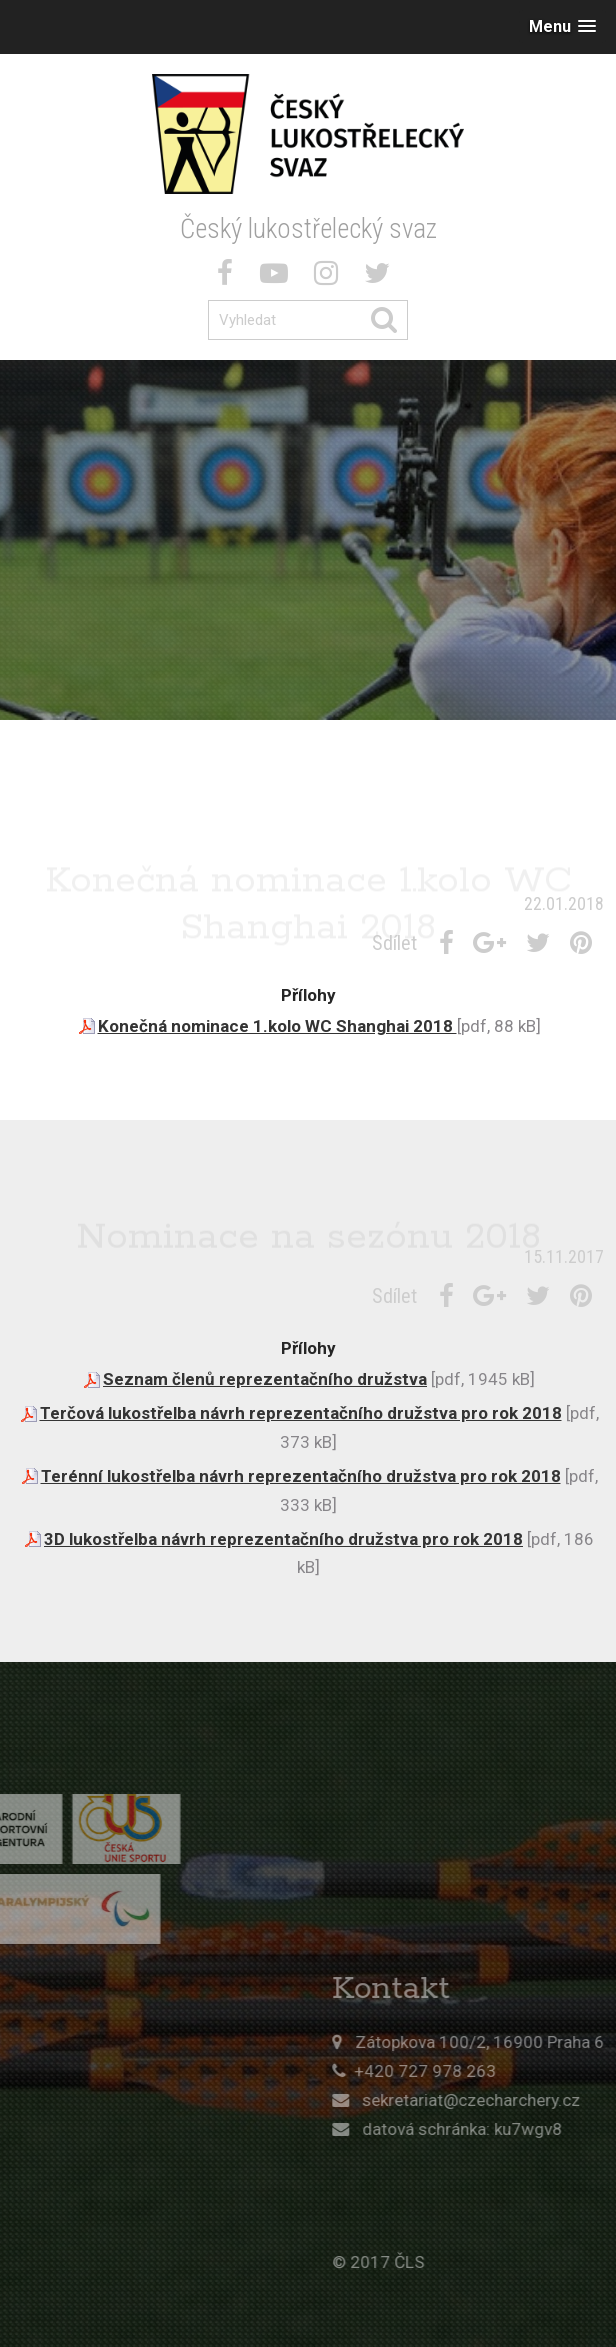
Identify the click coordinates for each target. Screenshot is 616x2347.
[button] (562, 26)
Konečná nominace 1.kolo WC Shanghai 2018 (277, 1026)
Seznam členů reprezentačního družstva (265, 1379)
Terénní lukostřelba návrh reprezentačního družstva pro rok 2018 (301, 1476)
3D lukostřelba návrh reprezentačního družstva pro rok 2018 (283, 1539)
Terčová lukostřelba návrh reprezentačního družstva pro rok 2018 (301, 1413)
